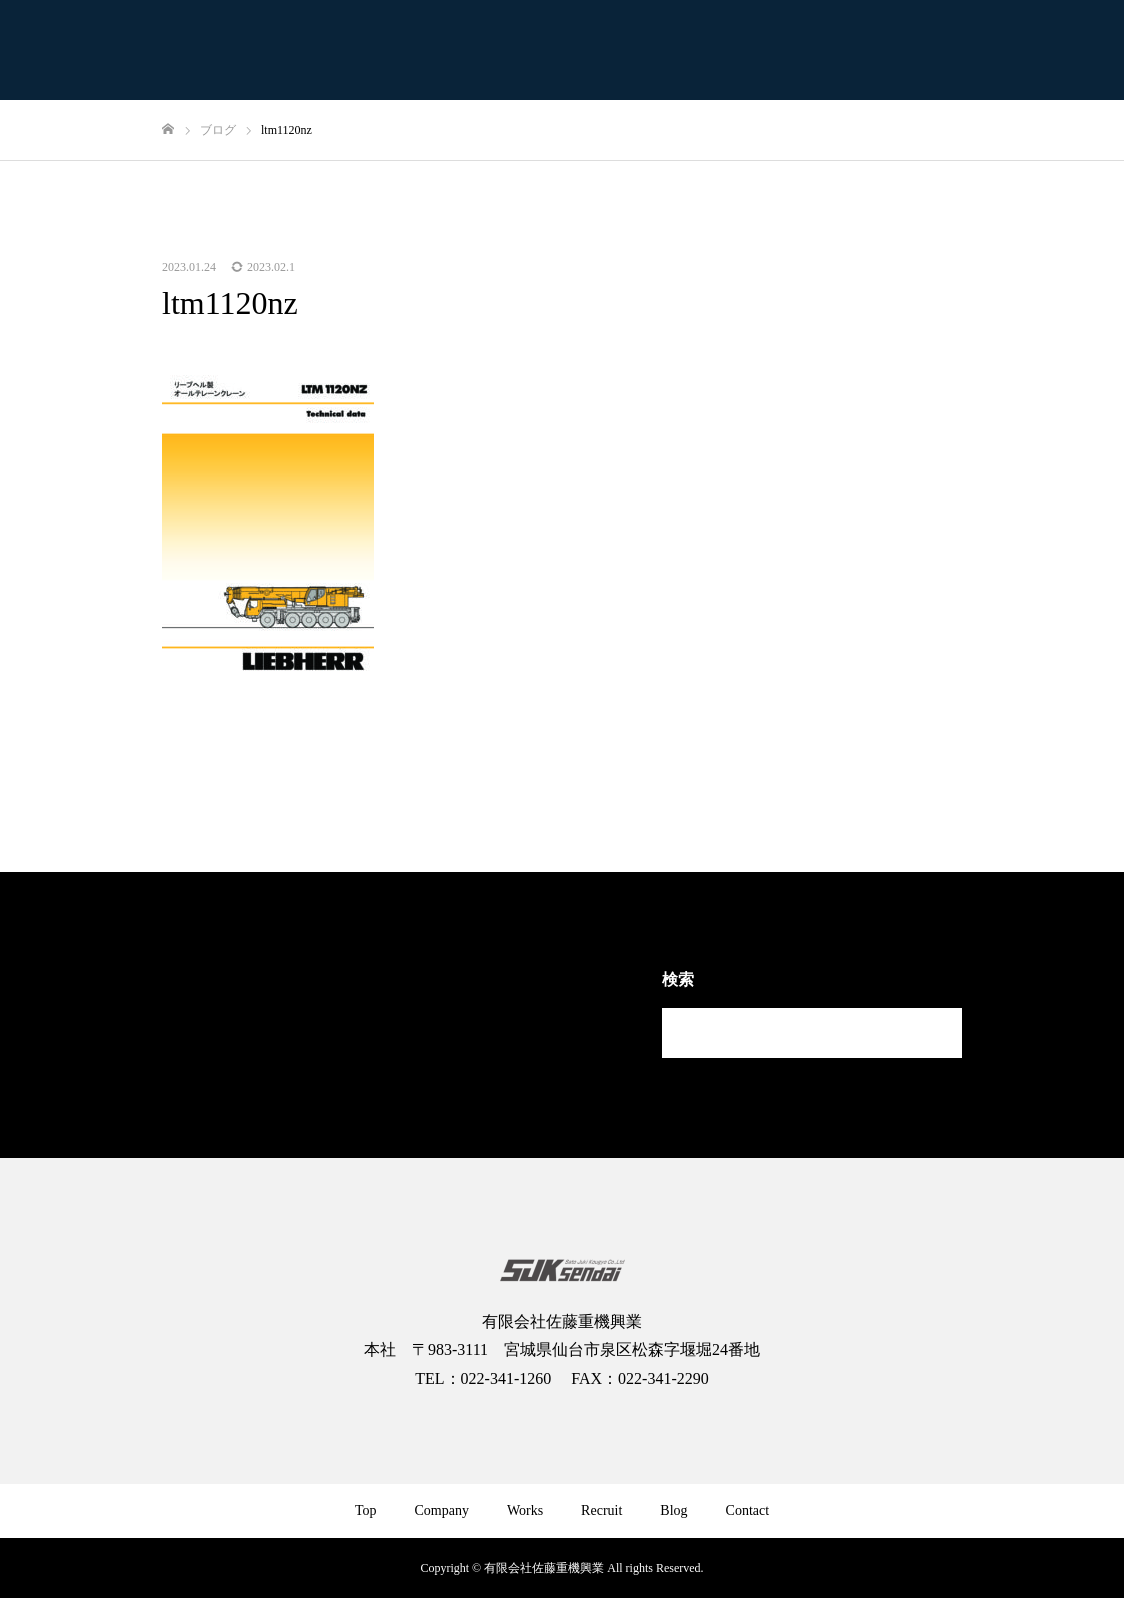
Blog (673, 1510)
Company (441, 1510)
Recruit (601, 1510)
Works (525, 1510)
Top (366, 1510)
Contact (748, 1510)
